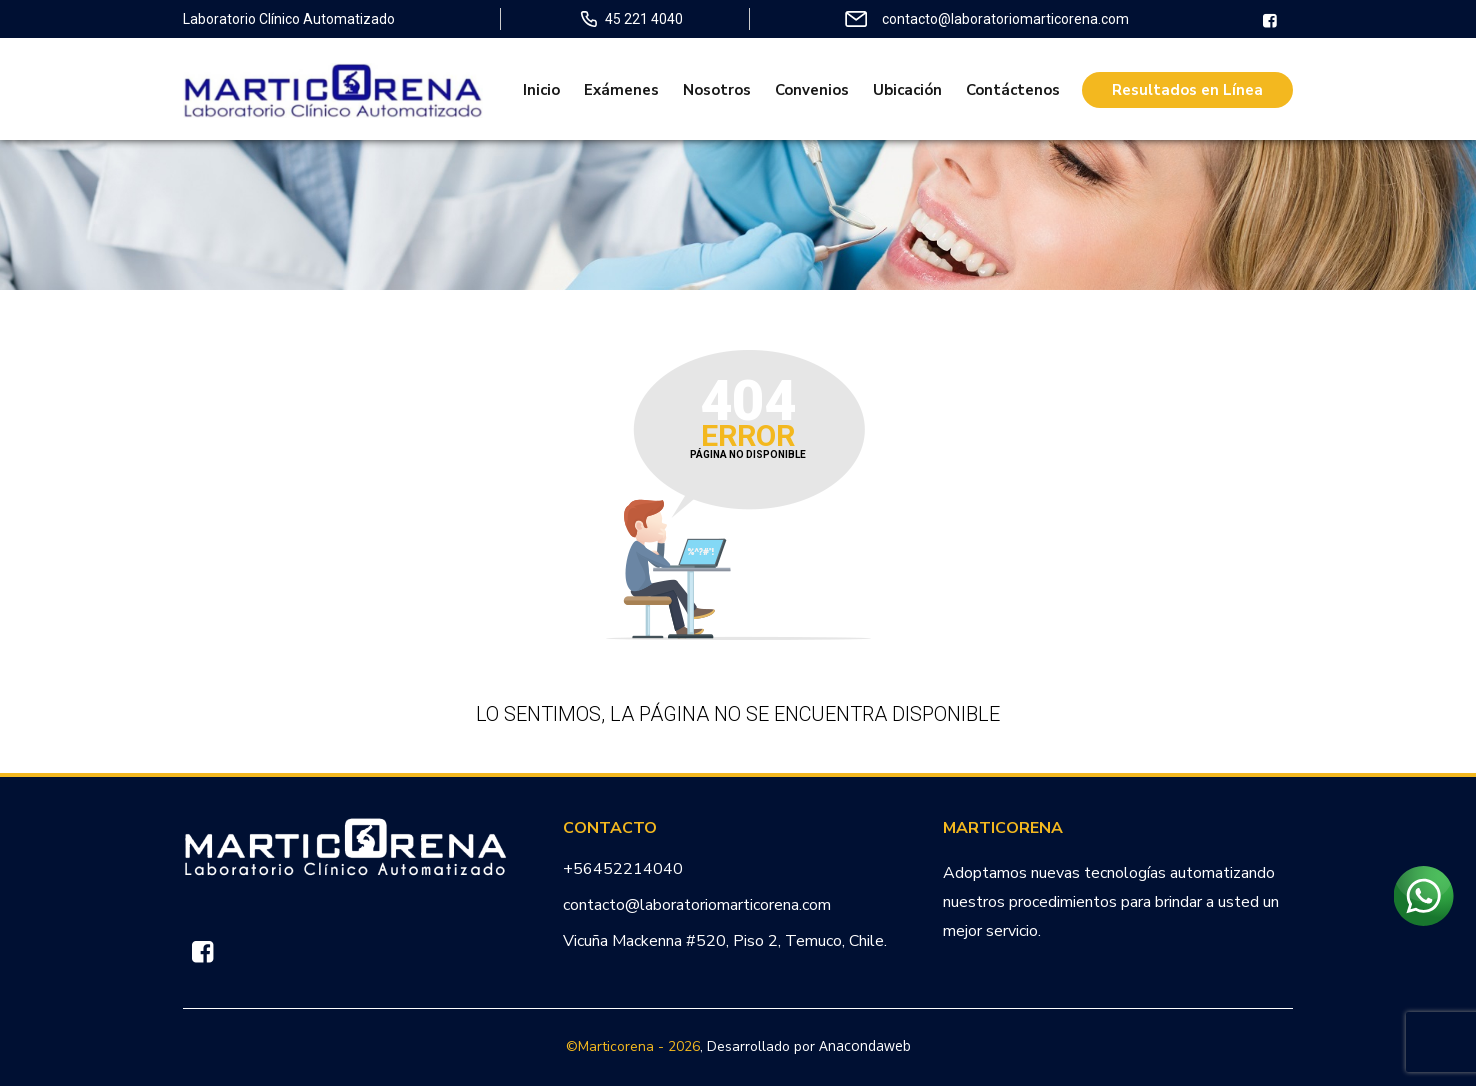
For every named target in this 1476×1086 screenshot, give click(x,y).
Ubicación (907, 90)
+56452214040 (623, 869)
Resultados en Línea (1187, 90)
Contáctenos (1013, 90)
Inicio (541, 90)
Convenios (812, 90)
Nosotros (717, 90)
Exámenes (621, 90)
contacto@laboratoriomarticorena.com (697, 905)
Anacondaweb (865, 1045)
